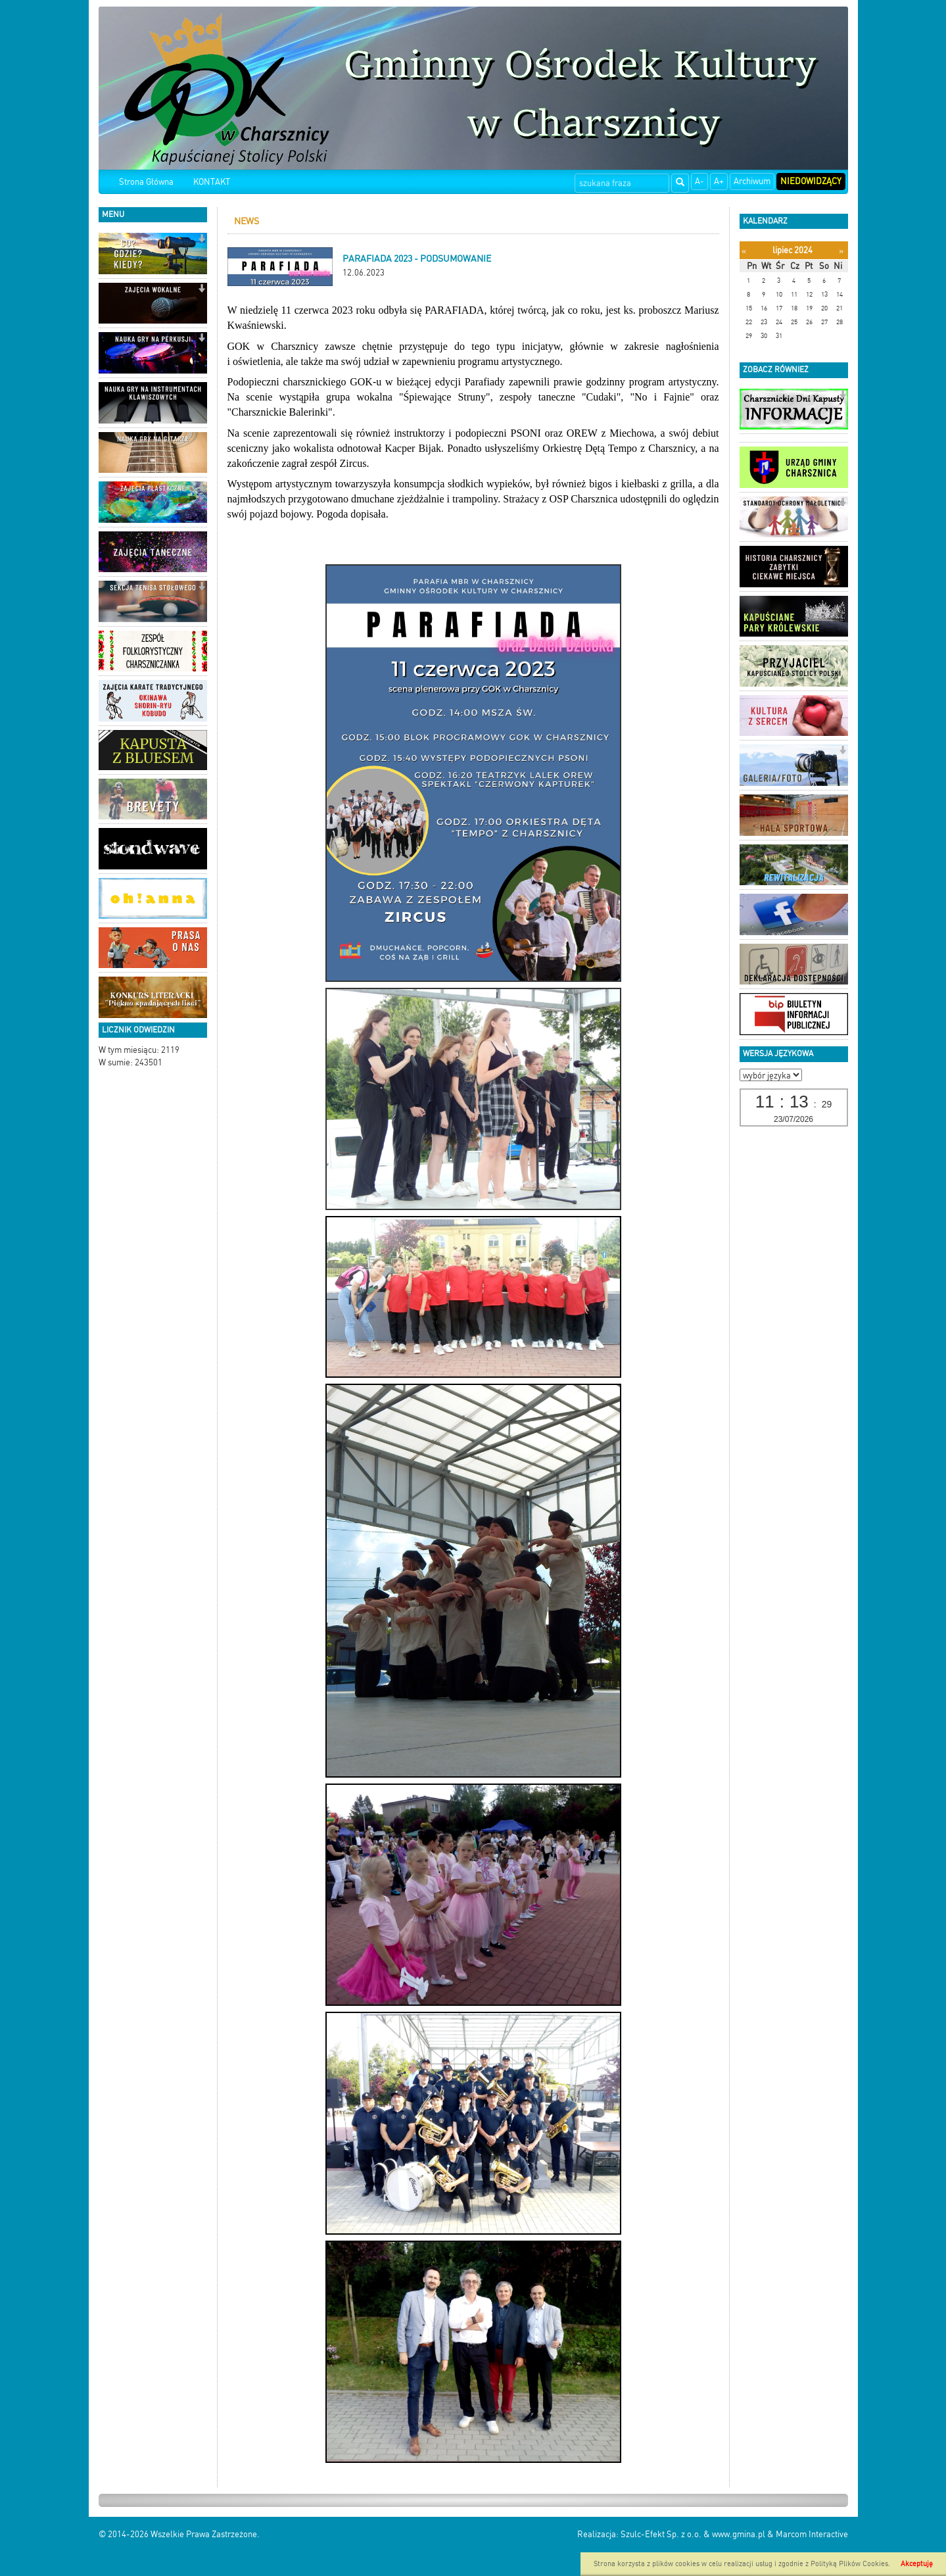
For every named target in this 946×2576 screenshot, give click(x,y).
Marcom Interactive (812, 2534)
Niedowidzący (810, 181)
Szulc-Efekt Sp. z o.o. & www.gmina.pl (693, 2534)
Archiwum (752, 181)
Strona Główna (146, 182)
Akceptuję (917, 2564)
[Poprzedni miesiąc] (744, 251)
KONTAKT (211, 182)
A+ (719, 181)
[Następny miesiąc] (841, 251)
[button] (201, 240)
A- (699, 181)
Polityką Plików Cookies (849, 2564)
